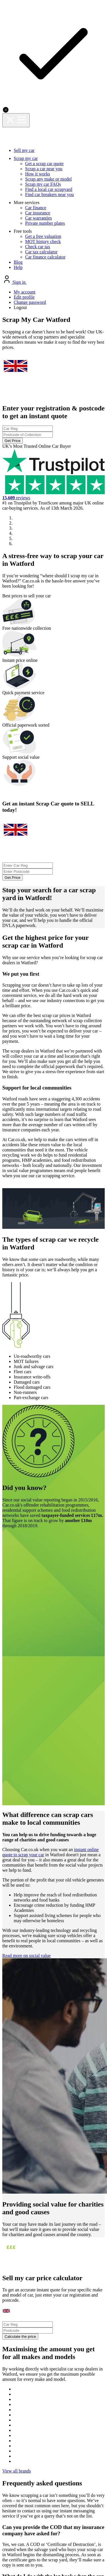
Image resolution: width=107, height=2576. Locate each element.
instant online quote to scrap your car (45, 1375)
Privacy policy (26, 2364)
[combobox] (53, 106)
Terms (89, 2364)
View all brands (53, 1969)
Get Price (53, 130)
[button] (4, 1257)
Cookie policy (62, 2364)
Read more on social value (40, 1529)
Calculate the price (53, 1805)
